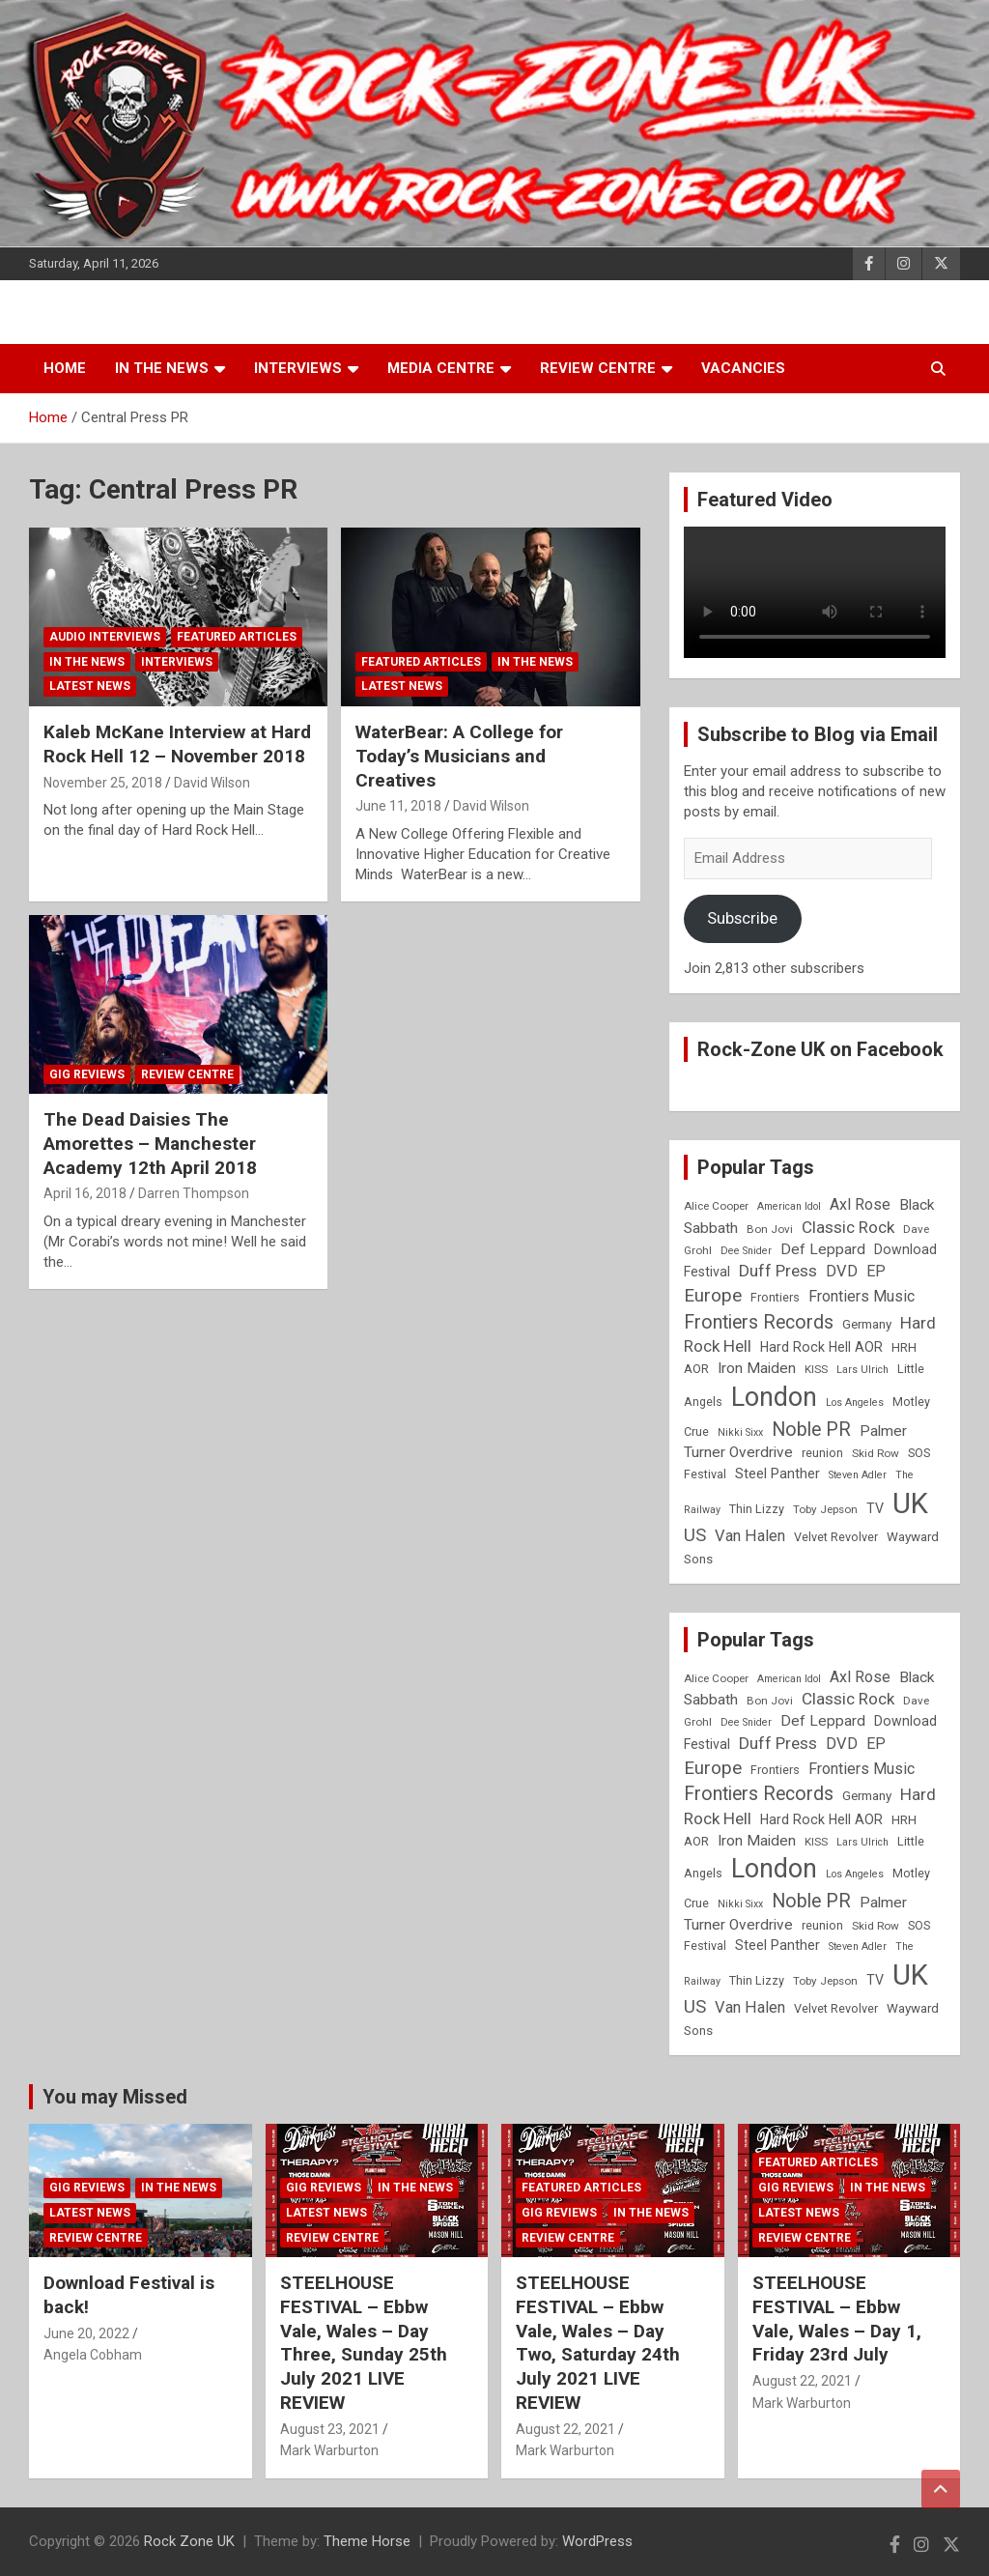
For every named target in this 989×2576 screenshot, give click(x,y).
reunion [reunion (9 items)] (822, 1452)
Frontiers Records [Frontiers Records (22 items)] (759, 1322)
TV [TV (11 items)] (875, 1508)
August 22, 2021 (565, 2429)
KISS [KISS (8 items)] (816, 1369)
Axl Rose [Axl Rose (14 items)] (860, 1204)
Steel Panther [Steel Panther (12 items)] (777, 1473)
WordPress (597, 2541)
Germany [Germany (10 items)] (866, 1324)
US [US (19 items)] (695, 1535)
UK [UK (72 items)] (910, 1503)
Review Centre (598, 368)
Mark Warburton (329, 2450)
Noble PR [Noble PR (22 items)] (811, 1429)
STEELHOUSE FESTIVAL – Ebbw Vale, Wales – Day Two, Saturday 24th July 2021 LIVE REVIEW (598, 2342)
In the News (162, 368)
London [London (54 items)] (774, 1397)
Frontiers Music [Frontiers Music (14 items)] (861, 1296)
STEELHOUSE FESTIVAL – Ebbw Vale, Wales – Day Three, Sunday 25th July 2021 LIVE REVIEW (363, 2342)
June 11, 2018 (398, 806)
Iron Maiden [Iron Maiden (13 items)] (757, 1368)
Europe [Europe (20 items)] (713, 1295)
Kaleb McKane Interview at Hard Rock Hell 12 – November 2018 (177, 744)
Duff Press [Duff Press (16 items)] (778, 1270)
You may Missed (114, 2096)
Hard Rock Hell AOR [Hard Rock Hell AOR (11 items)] (821, 1347)
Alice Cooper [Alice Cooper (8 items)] (716, 1206)
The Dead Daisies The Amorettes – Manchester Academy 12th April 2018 (150, 1143)
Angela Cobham (92, 2354)
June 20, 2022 (86, 2333)
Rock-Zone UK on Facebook (820, 1049)
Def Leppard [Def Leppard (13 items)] (822, 1249)
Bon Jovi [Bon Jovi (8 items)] (770, 1229)
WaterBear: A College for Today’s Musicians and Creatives (459, 755)
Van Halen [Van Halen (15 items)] (750, 1536)
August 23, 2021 (330, 2429)
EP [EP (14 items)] (876, 1271)
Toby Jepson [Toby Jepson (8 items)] (825, 1509)
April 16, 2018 (85, 1193)
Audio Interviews (104, 637)
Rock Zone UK (189, 2541)
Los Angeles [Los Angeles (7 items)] (855, 1402)
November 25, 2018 (102, 782)
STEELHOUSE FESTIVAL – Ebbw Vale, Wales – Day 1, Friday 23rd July (836, 2318)
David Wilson (212, 782)
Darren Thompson (193, 1193)
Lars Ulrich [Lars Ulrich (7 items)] (862, 1369)
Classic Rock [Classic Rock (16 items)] (848, 1227)
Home (64, 368)
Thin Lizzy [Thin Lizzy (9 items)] (756, 1509)
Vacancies (743, 368)
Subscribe (742, 918)
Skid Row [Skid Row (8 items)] (875, 1453)
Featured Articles (237, 637)
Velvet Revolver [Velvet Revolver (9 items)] (836, 1537)
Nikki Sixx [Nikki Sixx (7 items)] (740, 1432)
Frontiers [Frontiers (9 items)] (775, 1297)
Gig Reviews (87, 1074)
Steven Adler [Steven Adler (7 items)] (858, 1475)
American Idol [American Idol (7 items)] (789, 1206)
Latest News (89, 686)
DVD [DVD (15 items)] (842, 1271)
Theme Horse (367, 2541)
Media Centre (440, 368)
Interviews (298, 368)
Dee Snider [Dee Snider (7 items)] (746, 1251)
